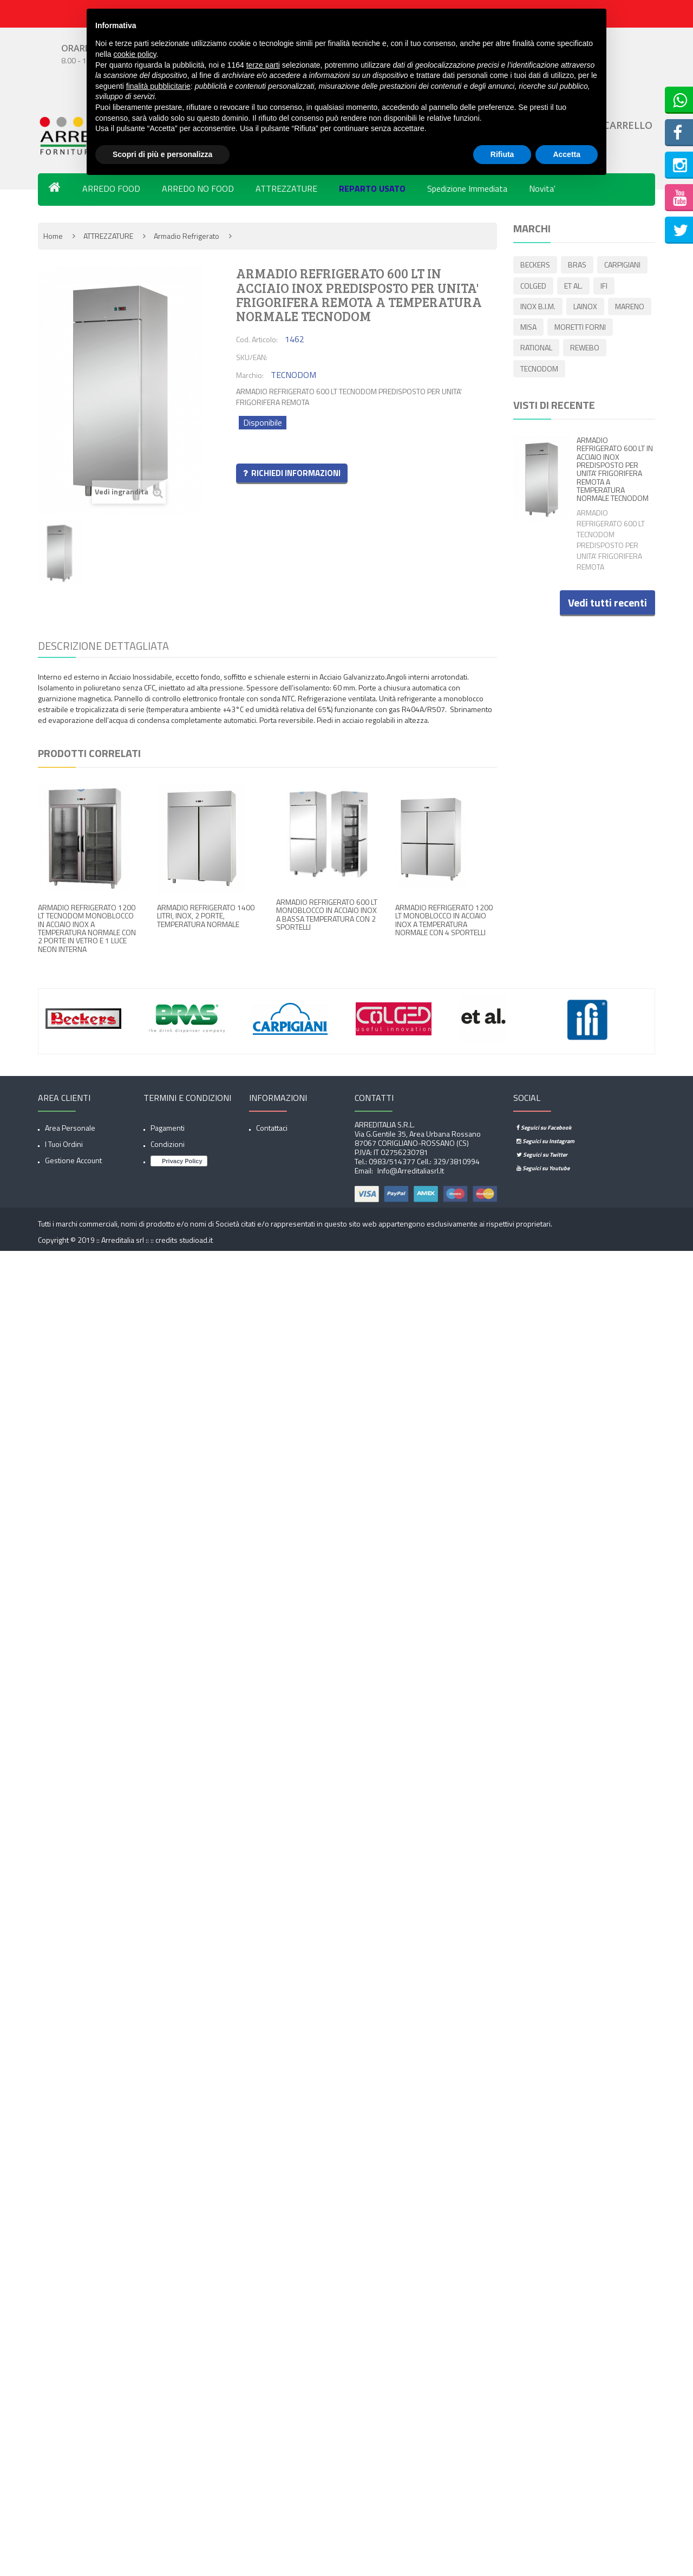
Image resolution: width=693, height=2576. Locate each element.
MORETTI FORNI (546, 349)
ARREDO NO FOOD (198, 188)
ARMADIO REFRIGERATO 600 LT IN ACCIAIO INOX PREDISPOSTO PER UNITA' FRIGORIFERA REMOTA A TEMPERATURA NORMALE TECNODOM (615, 471)
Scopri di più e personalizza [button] (162, 154)
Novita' (542, 188)
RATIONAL (607, 349)
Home (53, 236)
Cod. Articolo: (257, 339)
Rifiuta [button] (502, 154)
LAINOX (587, 307)
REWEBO (535, 370)
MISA (577, 328)
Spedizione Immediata (467, 188)
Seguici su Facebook (544, 1127)
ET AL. (575, 286)
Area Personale (70, 1127)
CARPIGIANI (625, 265)
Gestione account (73, 1160)
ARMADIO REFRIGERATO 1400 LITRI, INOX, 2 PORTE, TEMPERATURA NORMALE (205, 916)
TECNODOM (588, 370)
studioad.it (196, 1239)
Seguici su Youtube (543, 1168)
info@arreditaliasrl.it (410, 1170)
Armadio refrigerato (186, 236)
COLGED (533, 286)
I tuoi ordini (64, 1144)
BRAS (579, 265)
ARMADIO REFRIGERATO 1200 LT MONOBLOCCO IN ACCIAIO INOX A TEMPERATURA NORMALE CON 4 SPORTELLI (444, 920)
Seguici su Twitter (542, 1154)
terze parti (263, 65)
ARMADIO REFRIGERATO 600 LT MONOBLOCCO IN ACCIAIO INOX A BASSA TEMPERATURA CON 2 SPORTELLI (326, 914)
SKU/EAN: (251, 357)
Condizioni (168, 1144)
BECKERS (535, 265)
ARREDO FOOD (111, 188)
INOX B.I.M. (537, 307)
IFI (607, 286)
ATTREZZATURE (286, 188)
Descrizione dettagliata (103, 645)
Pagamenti (168, 1127)
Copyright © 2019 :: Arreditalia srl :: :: (96, 1239)
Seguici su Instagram (545, 1141)
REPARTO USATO (372, 188)
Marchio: (250, 375)
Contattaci (271, 1127)
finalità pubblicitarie (158, 86)
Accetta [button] (566, 154)
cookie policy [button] (134, 54)
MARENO (535, 328)
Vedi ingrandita (129, 492)
